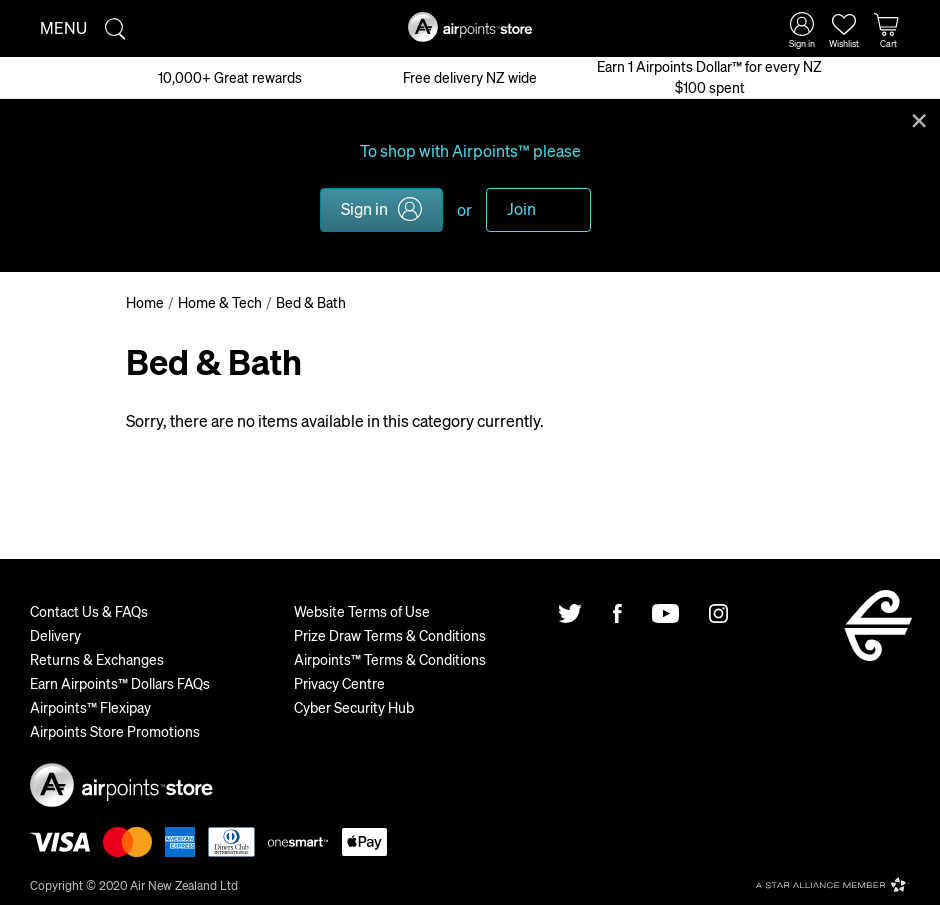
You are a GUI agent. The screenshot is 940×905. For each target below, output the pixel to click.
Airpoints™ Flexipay (90, 707)
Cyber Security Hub (354, 707)
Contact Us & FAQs (89, 611)
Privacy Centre (339, 683)
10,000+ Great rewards (230, 77)
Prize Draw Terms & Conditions (390, 635)
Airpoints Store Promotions (115, 731)
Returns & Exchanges (97, 659)
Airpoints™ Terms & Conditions (390, 659)
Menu (63, 27)
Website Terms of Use (362, 611)
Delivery (55, 635)
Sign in (364, 208)
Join (521, 208)
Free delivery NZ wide (470, 77)
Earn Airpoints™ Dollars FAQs (120, 683)
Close (919, 119)
